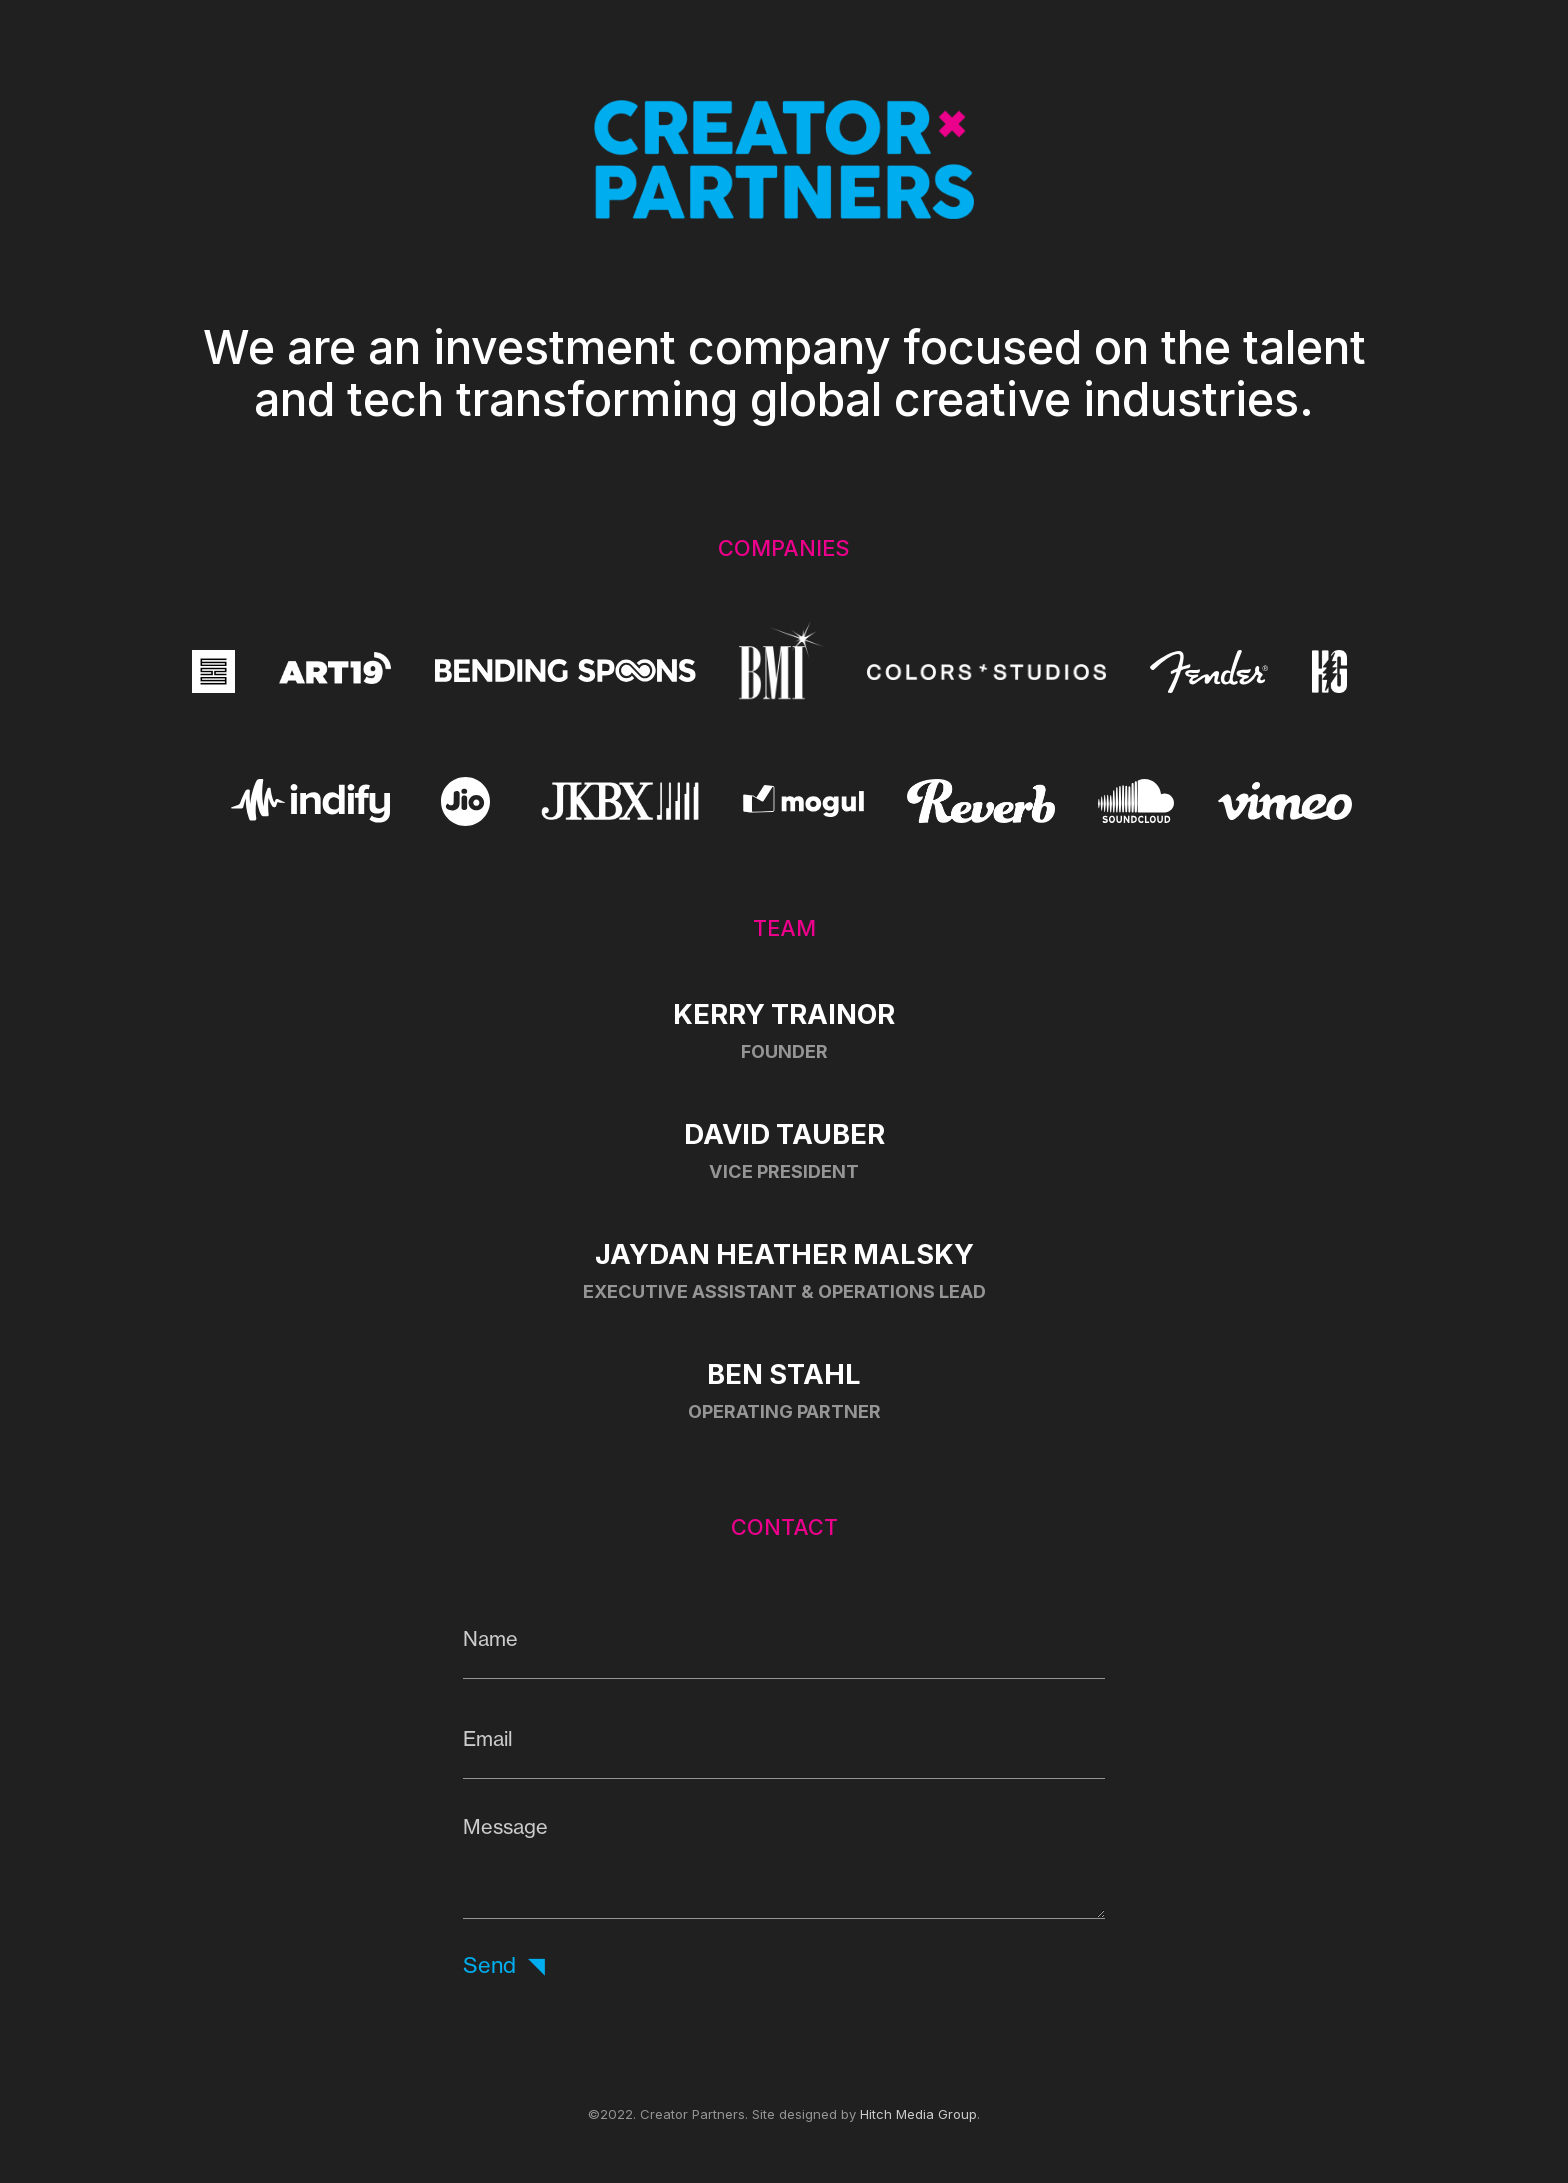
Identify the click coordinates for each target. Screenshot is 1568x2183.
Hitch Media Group (918, 2114)
